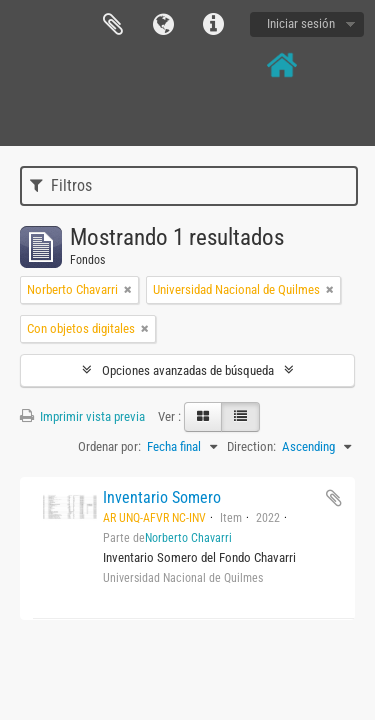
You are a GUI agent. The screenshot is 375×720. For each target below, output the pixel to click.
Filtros (61, 185)
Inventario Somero (162, 497)
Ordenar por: (109, 446)
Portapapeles (113, 25)
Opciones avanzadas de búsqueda (188, 370)
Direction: (251, 446)
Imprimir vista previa (82, 416)
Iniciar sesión (301, 23)
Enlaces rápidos (213, 25)
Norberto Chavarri (188, 538)
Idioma (163, 25)
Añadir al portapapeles (334, 498)
